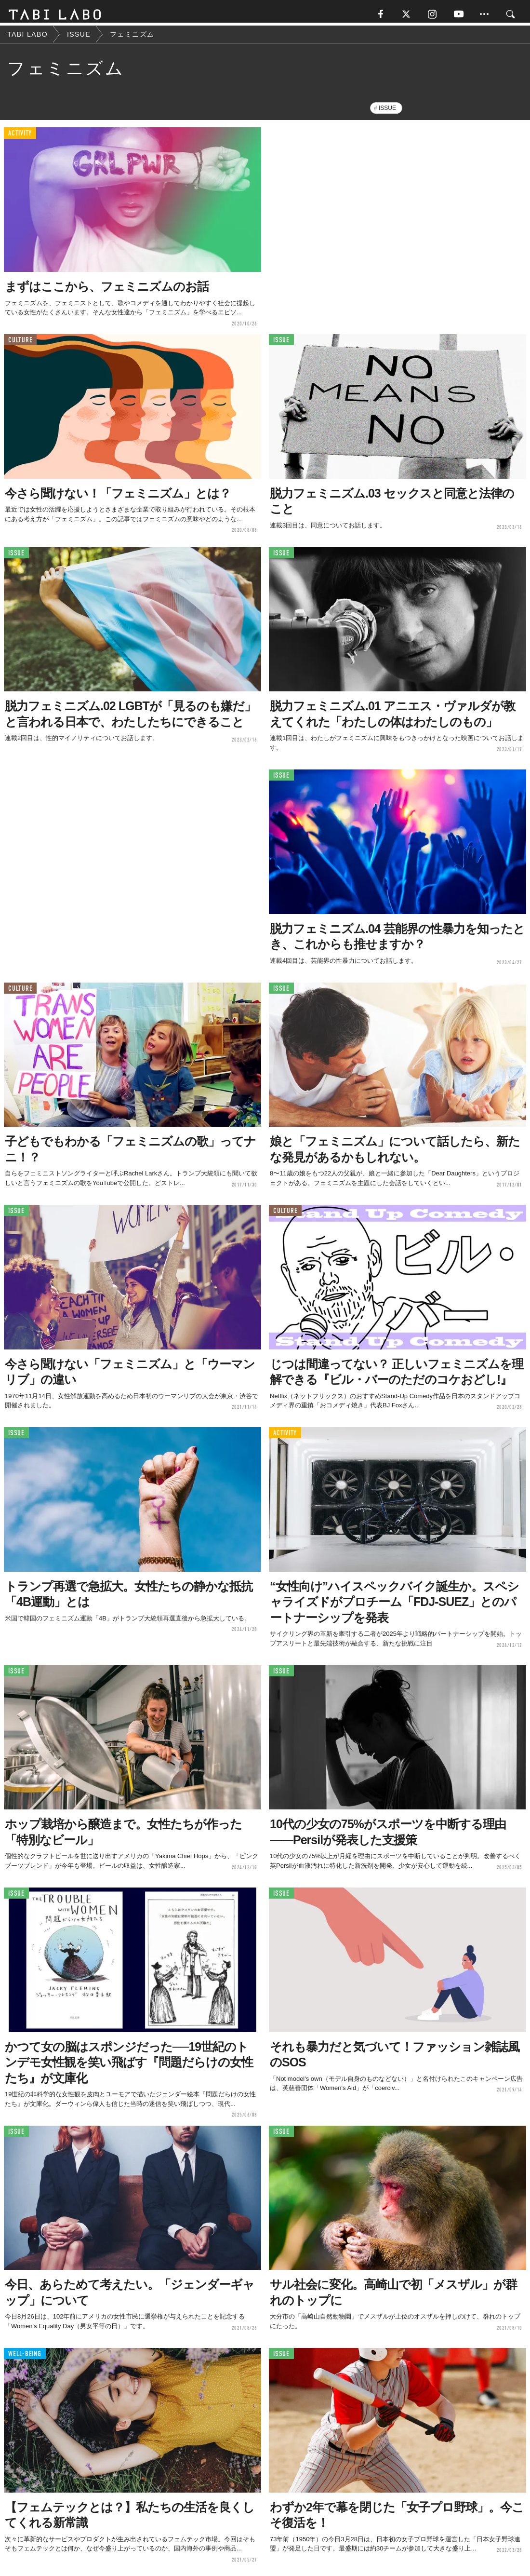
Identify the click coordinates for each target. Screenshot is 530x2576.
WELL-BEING (24, 2357)
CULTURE (20, 343)
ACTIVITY (20, 137)
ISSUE (387, 111)
